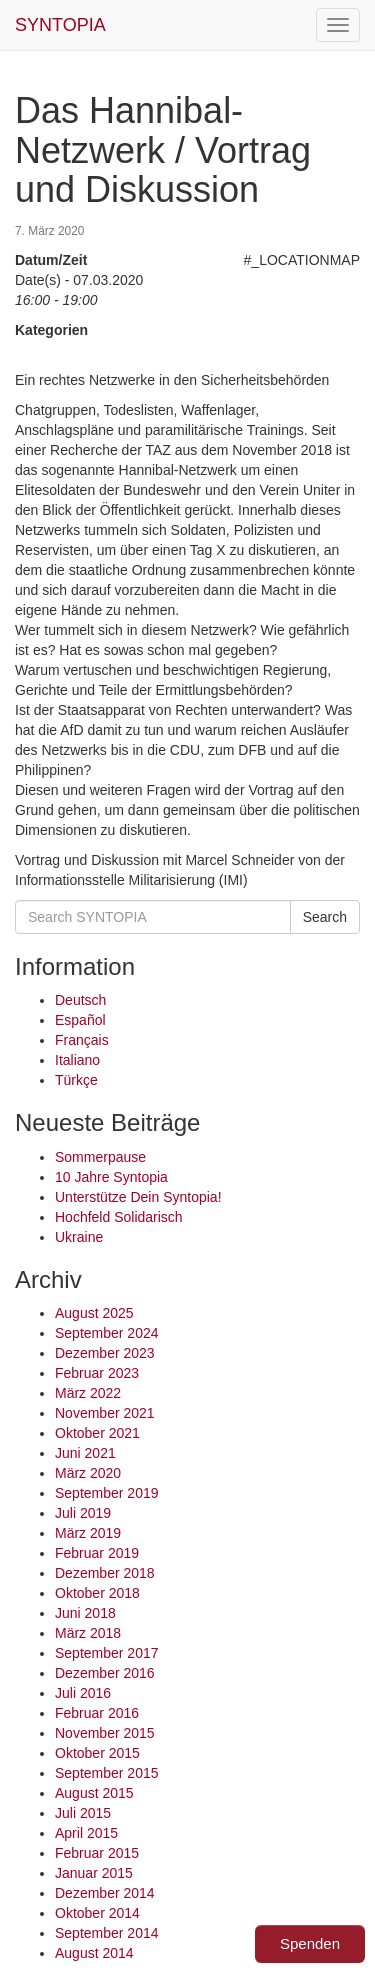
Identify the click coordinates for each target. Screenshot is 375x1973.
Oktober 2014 (97, 1913)
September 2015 (107, 1773)
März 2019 (88, 1533)
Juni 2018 (85, 1613)
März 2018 (88, 1633)
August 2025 (94, 1313)
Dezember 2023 (105, 1353)
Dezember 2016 (105, 1673)
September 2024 (107, 1333)
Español (80, 1020)
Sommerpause (100, 1157)
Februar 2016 (97, 1713)
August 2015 (94, 1793)
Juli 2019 (83, 1513)
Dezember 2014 (105, 1893)
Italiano (77, 1060)
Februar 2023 (97, 1373)
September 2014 (107, 1933)
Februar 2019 (97, 1553)
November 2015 (105, 1733)
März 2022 (88, 1393)
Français (82, 1040)
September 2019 (107, 1493)
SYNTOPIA (60, 25)
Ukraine (79, 1237)
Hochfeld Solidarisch (119, 1217)
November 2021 (105, 1413)
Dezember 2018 (105, 1573)
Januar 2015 (94, 1873)
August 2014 (94, 1953)
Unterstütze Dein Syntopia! (138, 1197)
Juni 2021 (85, 1453)
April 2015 (86, 1833)
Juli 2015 (83, 1813)
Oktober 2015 (97, 1753)
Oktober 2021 (97, 1433)
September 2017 (107, 1653)
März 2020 (88, 1473)
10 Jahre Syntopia (111, 1177)
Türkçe (76, 1080)
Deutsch (80, 1000)
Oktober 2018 (97, 1593)
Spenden (310, 1943)
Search (325, 917)
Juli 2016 (83, 1693)
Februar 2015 (97, 1853)
